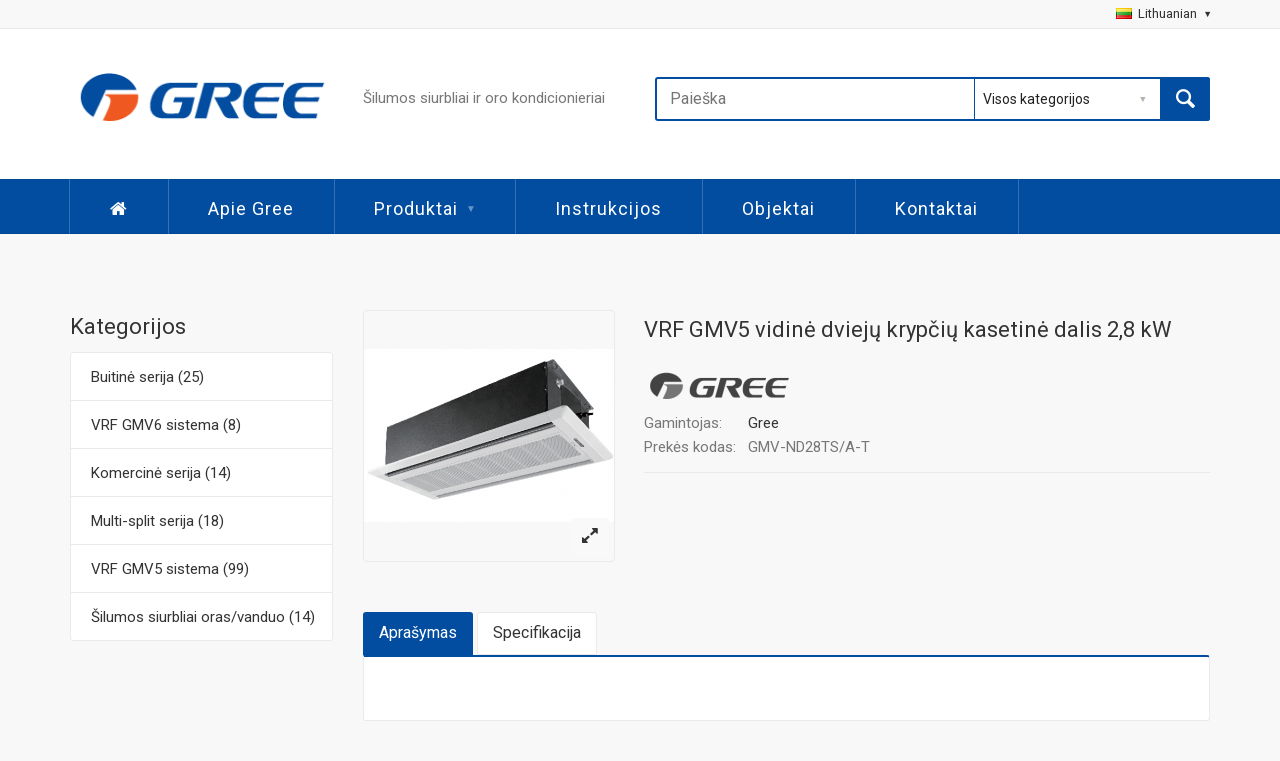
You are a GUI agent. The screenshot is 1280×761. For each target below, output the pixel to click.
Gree (763, 423)
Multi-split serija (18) (157, 521)
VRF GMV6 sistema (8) (166, 425)
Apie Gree (251, 208)
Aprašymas (418, 632)
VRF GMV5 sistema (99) (170, 569)
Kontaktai (936, 208)
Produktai (424, 208)
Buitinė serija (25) (147, 377)
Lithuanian (1163, 13)
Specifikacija (537, 632)
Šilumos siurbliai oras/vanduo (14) (203, 617)
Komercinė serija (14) (161, 473)
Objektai (778, 208)
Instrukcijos (608, 208)
